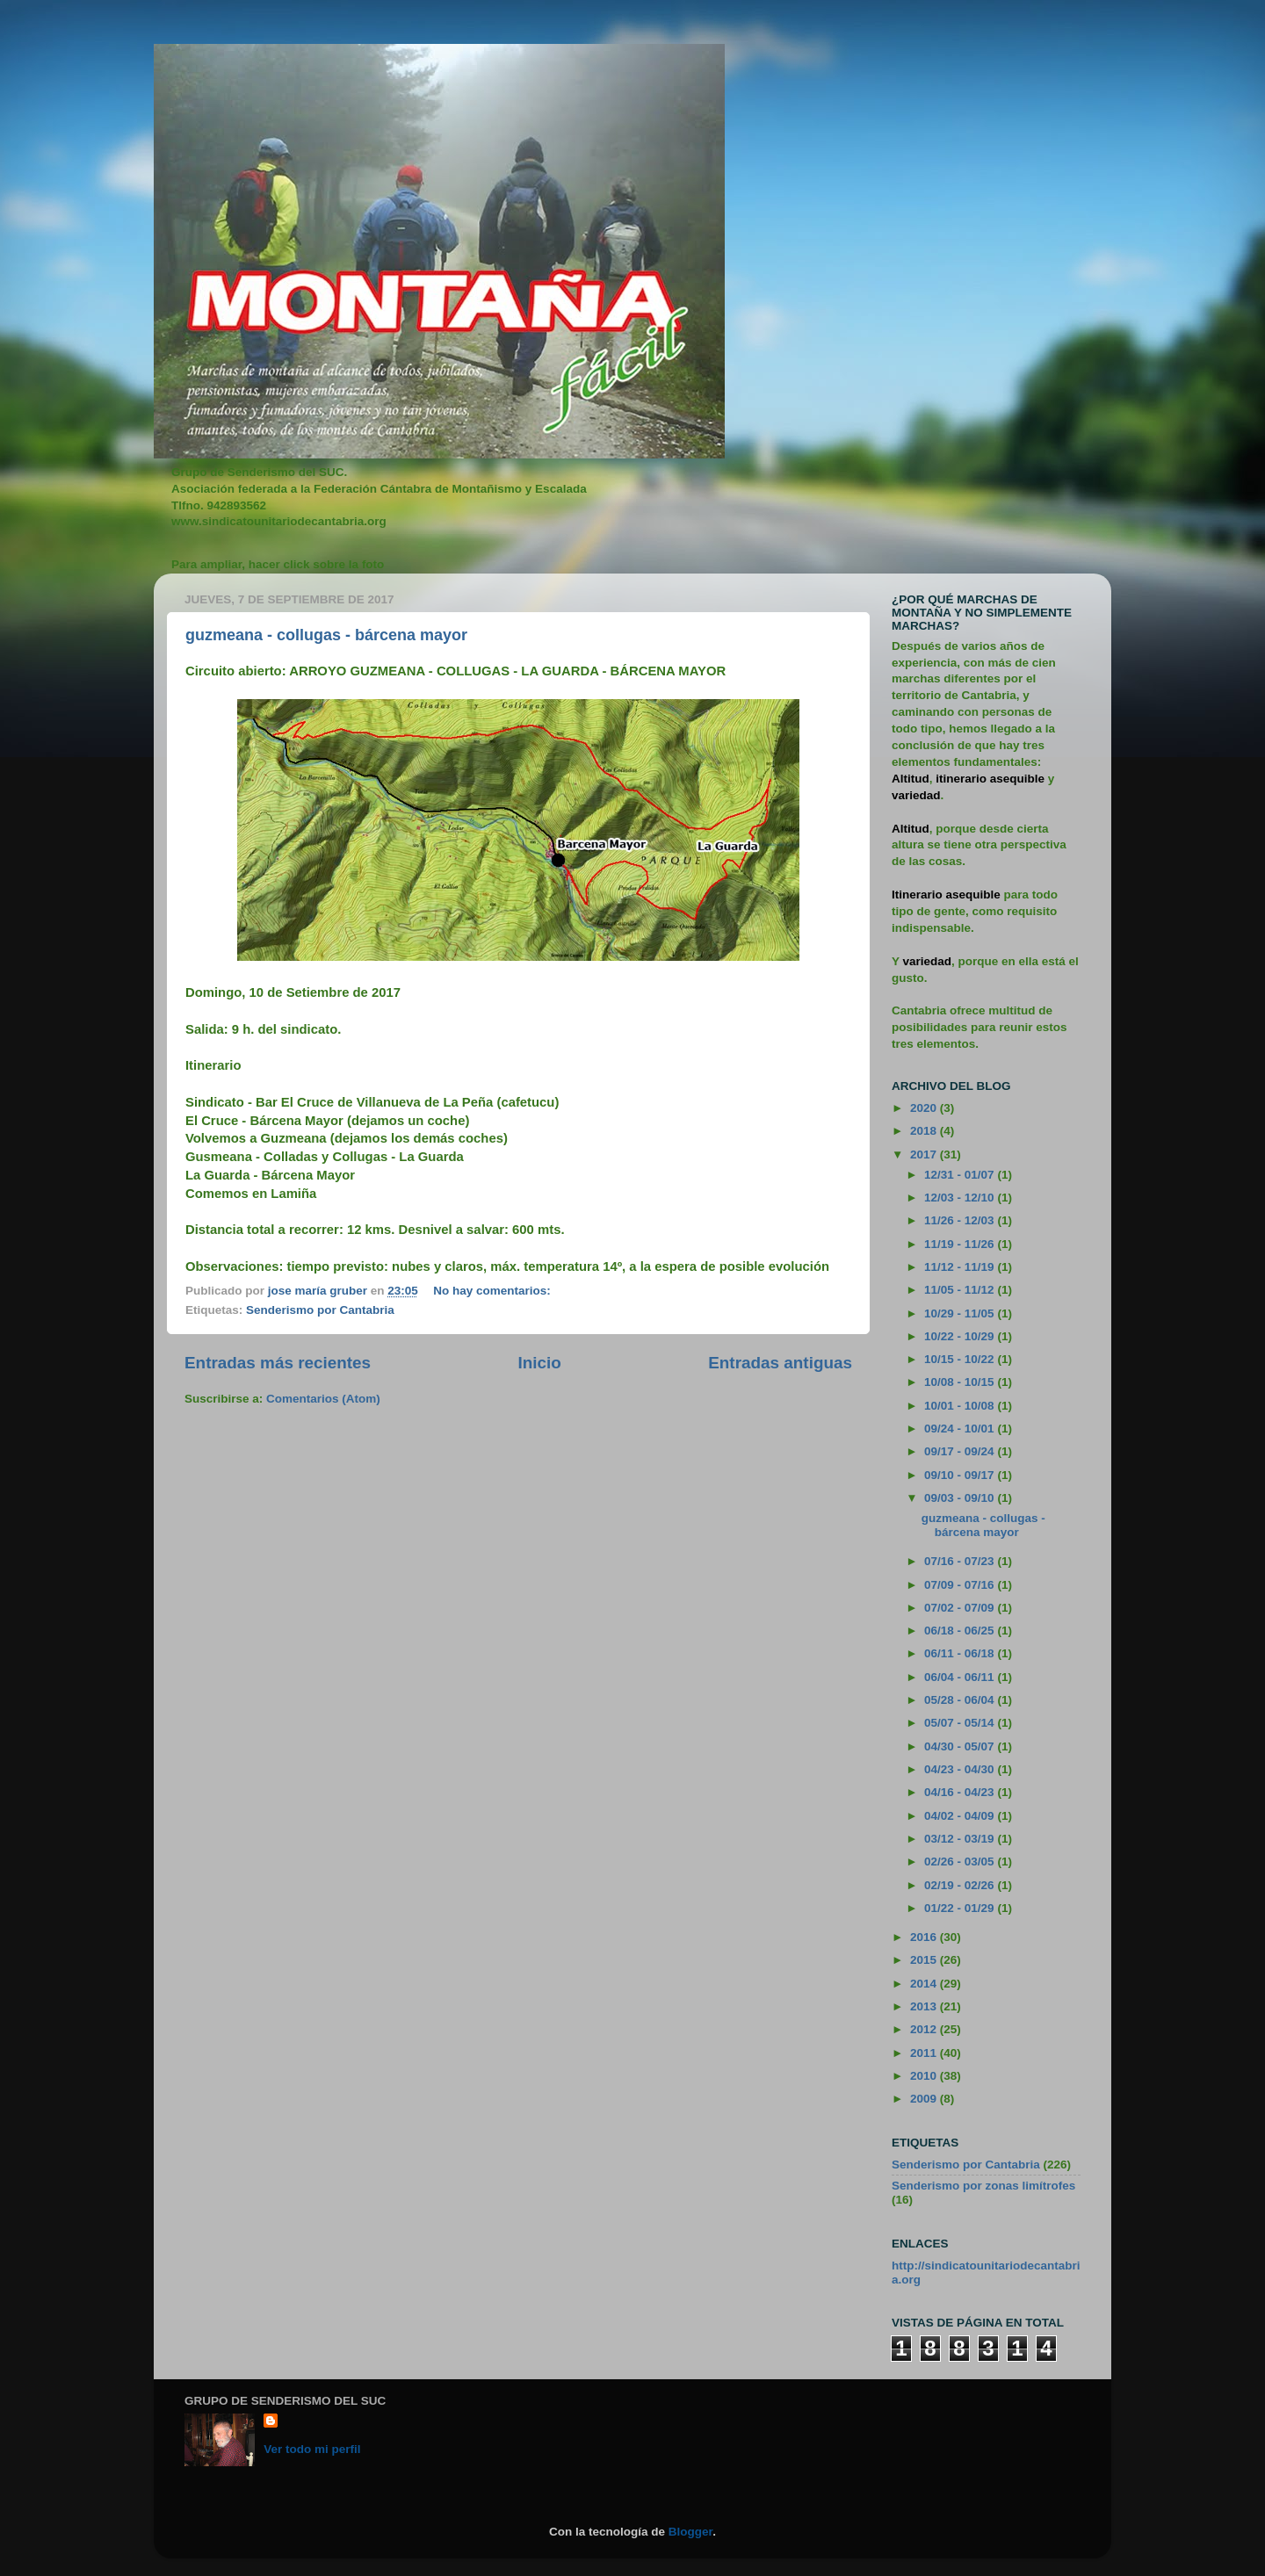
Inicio (539, 1362)
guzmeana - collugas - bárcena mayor (326, 635)
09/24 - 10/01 (960, 1428)
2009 (925, 2098)
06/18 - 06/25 (960, 1630)
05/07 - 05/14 (960, 1722)
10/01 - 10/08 (960, 1405)
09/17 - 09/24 (960, 1451)
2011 (925, 2053)
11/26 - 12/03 (960, 1220)
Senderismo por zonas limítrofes (983, 2185)
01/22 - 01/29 (960, 1908)
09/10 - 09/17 (960, 1475)
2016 (925, 1937)
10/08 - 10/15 (960, 1382)
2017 (925, 1154)
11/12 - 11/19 (960, 1267)
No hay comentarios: (493, 1290)
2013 (925, 2006)
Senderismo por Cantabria (320, 1310)
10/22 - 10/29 (960, 1336)
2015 (925, 1959)
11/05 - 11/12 (960, 1289)
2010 (925, 2075)
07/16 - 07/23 (960, 1561)
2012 (925, 2029)
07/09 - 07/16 (960, 1584)
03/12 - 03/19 (960, 1838)
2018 (925, 1130)
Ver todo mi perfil (312, 2449)
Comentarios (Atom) (323, 1398)
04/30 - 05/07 (960, 1746)
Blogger (690, 2531)
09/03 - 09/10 (960, 1497)
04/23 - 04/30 (960, 1769)
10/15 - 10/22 (960, 1359)
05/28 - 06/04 (960, 1700)
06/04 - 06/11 (960, 1677)
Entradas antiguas (780, 1362)
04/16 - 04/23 (960, 1792)
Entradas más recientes (277, 1362)
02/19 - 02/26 (960, 1885)
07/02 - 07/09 (960, 1607)
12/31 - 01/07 (960, 1174)
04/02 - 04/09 (960, 1815)
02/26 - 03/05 (960, 1861)
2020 (925, 1108)
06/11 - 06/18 (960, 1653)
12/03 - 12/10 (960, 1197)
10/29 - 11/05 (960, 1313)
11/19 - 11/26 (960, 1244)
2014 (925, 1983)
